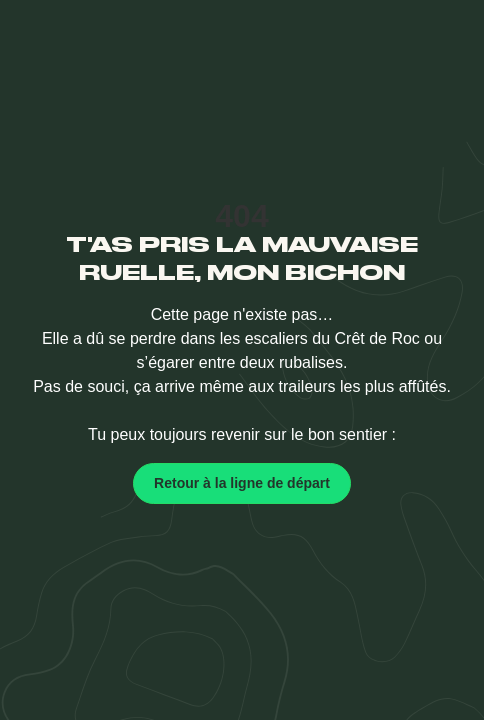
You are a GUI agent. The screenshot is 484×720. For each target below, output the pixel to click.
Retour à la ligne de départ (242, 483)
